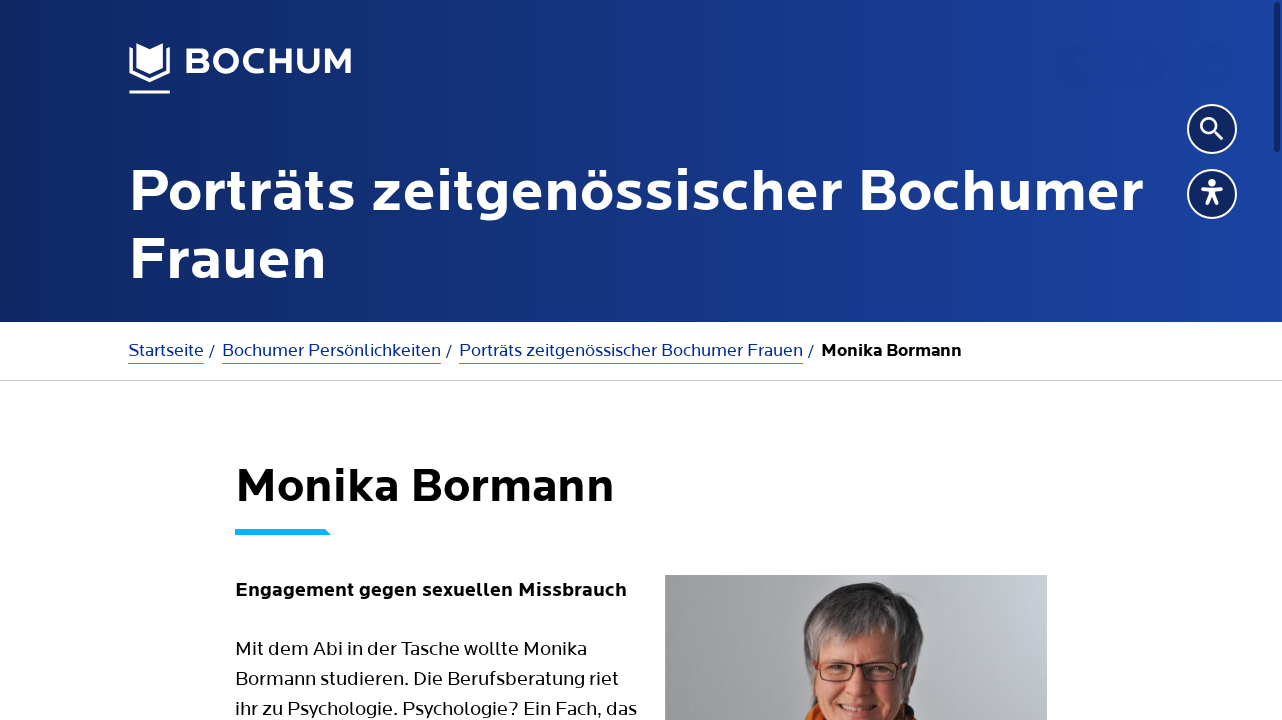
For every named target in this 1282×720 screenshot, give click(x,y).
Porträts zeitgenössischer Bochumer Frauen (631, 350)
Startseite (166, 350)
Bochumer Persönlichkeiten (331, 350)
